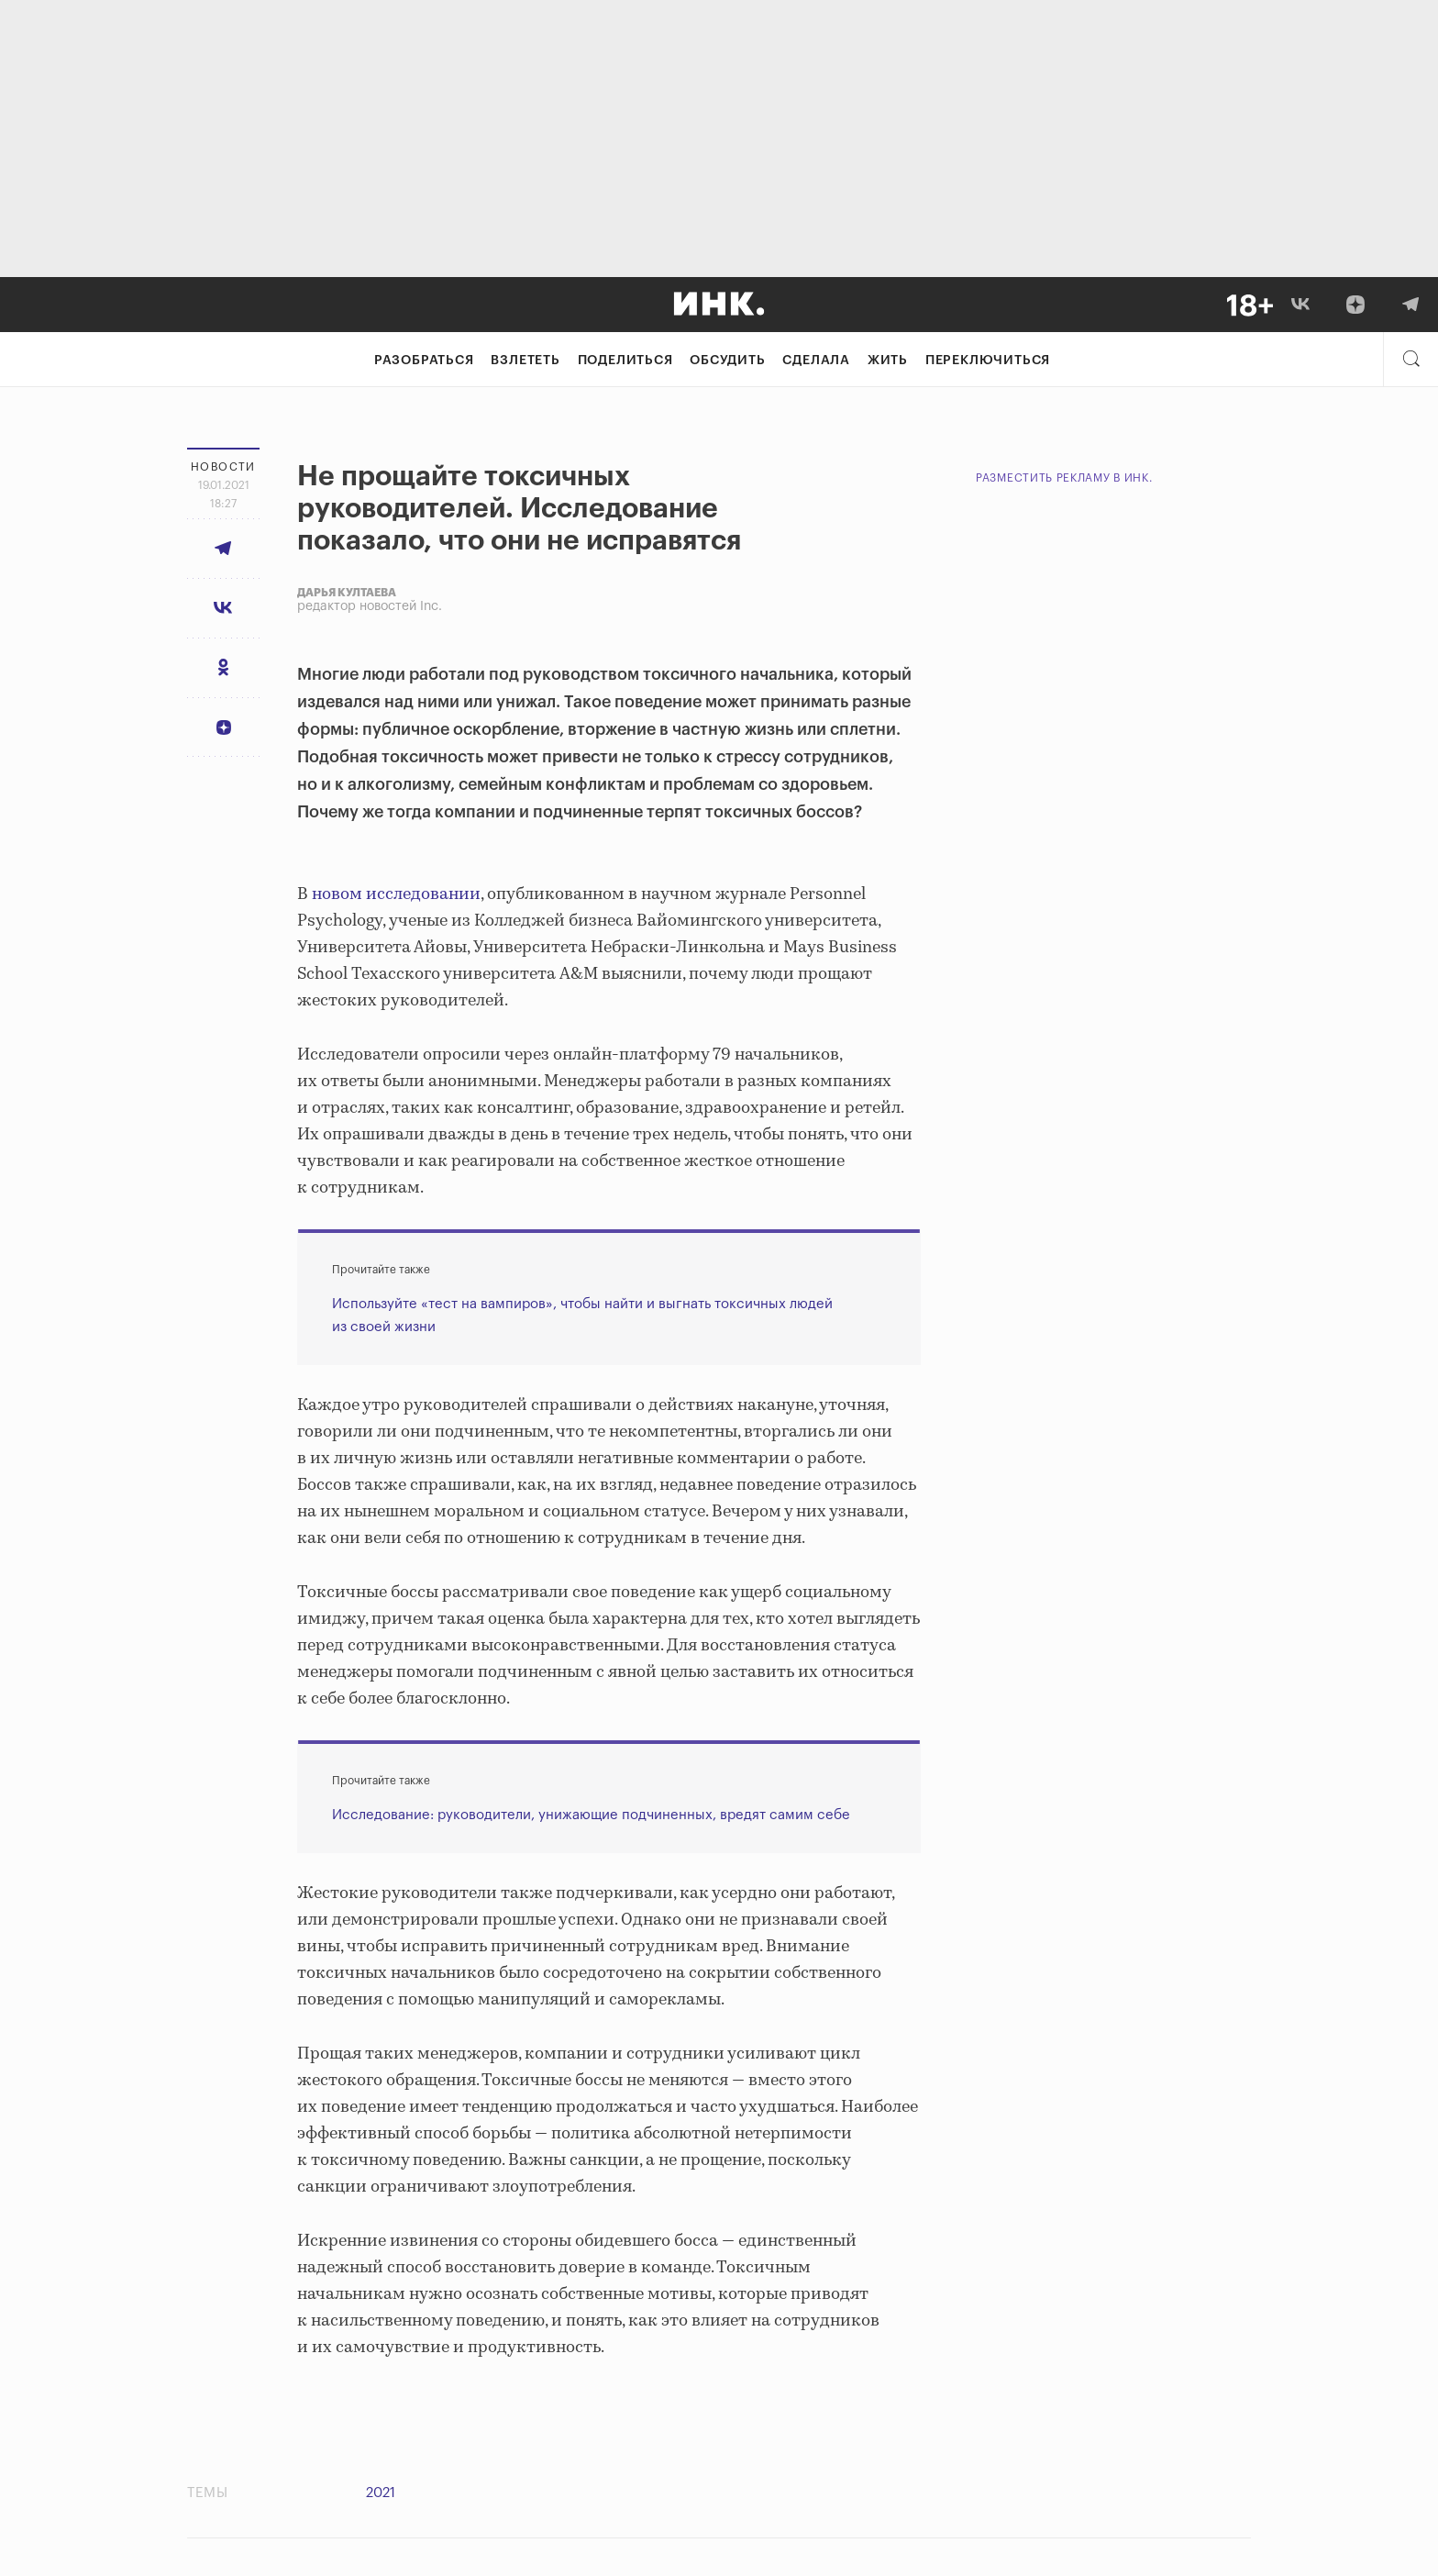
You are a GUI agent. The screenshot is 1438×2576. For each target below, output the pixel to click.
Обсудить (727, 360)
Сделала (816, 360)
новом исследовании (396, 894)
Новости (223, 466)
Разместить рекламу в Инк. (1064, 477)
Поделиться (625, 360)
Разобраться (424, 360)
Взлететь (525, 360)
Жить (888, 360)
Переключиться (987, 360)
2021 (380, 2493)
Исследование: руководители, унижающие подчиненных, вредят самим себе (591, 1815)
